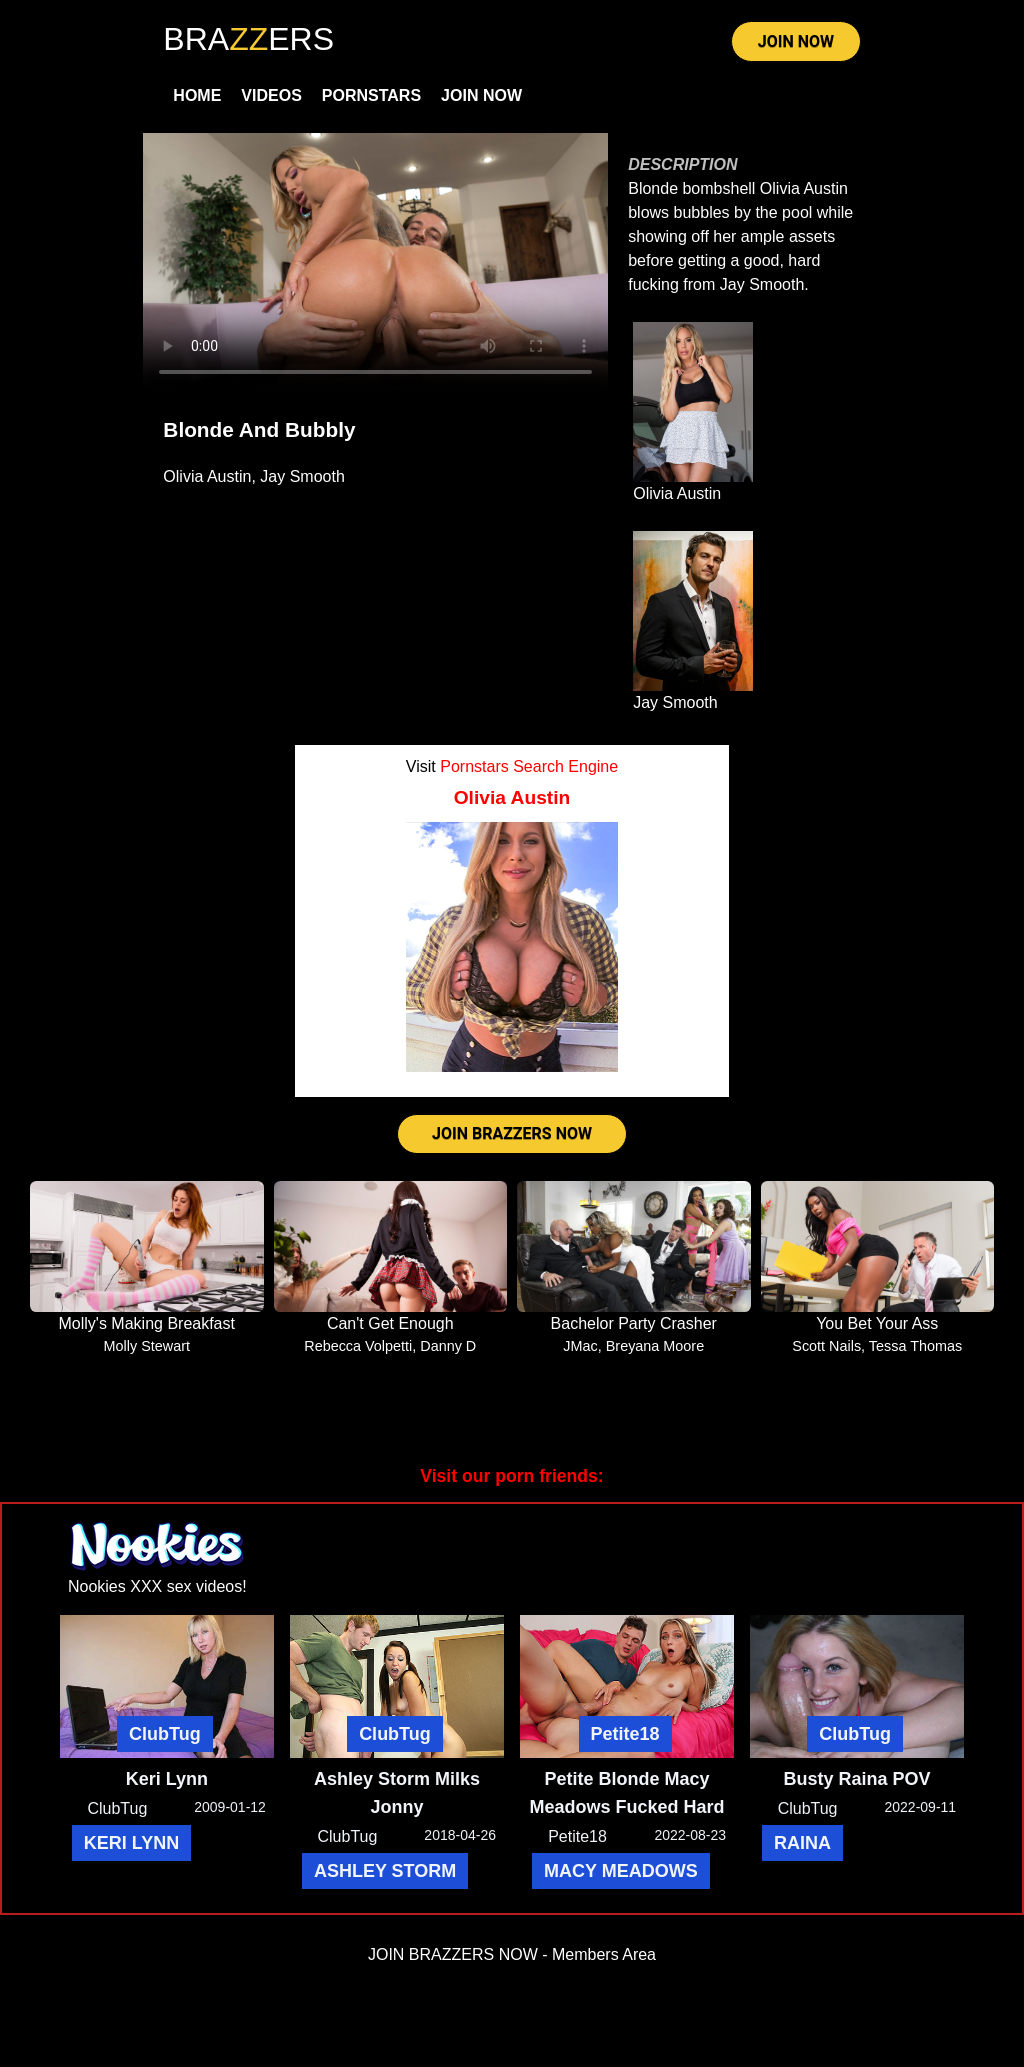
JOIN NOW (796, 41)
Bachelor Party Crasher (634, 1323)
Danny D (448, 1346)
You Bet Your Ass (877, 1323)
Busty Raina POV (857, 1779)
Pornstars (371, 95)
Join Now (481, 95)
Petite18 (625, 1734)
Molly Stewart (147, 1346)
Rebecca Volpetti (358, 1346)
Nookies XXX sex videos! (157, 1586)
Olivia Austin (207, 476)
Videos (271, 95)
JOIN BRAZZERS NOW (512, 1133)
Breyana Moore (655, 1346)
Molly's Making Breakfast (147, 1323)
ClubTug (165, 1734)
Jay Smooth (302, 476)
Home (197, 95)
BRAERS (248, 39)
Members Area (604, 1954)
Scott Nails (826, 1346)
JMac (580, 1346)
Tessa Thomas (915, 1346)
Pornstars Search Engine (529, 766)
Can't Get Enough (390, 1323)
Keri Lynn (167, 1779)
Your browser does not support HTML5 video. (375, 263)
